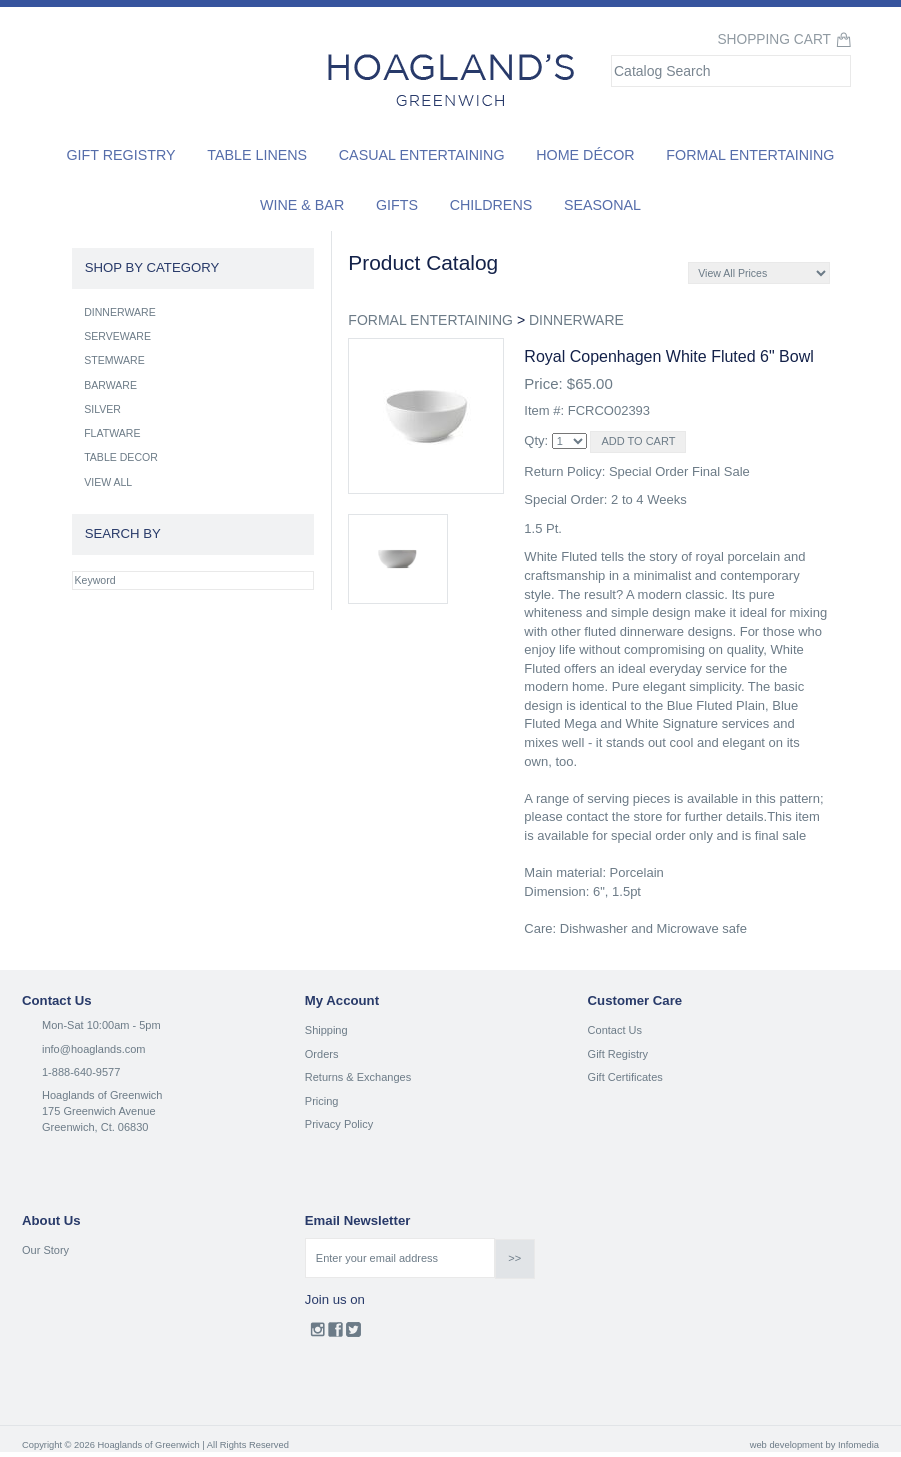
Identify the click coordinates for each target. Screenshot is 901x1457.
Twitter (353, 1334)
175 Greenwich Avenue (99, 1111)
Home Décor (585, 155)
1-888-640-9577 (81, 1072)
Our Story (45, 1250)
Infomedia (858, 1445)
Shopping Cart (774, 39)
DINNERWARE (576, 320)
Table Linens (257, 155)
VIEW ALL (108, 482)
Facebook (335, 1334)
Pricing (322, 1101)
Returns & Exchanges (358, 1077)
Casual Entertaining (422, 155)
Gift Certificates (625, 1077)
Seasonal (602, 205)
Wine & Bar (302, 205)
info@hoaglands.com (94, 1049)
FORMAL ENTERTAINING (430, 320)
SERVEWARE (117, 336)
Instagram (317, 1334)
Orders (322, 1054)
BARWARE (110, 385)
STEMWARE (114, 360)
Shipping (326, 1030)
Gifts (397, 205)
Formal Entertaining (750, 155)
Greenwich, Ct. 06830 (95, 1127)
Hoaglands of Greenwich (102, 1095)
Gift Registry (120, 155)
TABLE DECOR (121, 457)
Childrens (491, 205)
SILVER (102, 409)
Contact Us (615, 1030)
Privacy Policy (339, 1124)
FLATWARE (112, 433)
